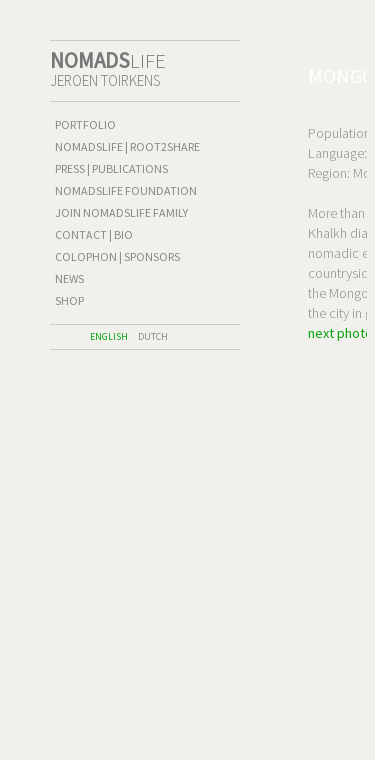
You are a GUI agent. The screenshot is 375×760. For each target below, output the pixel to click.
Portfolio (85, 124)
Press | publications (111, 168)
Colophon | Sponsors (117, 256)
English (109, 336)
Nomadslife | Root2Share (127, 146)
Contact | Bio (94, 234)
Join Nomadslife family (121, 212)
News (69, 278)
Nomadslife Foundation (126, 190)
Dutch (153, 336)
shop (69, 300)
